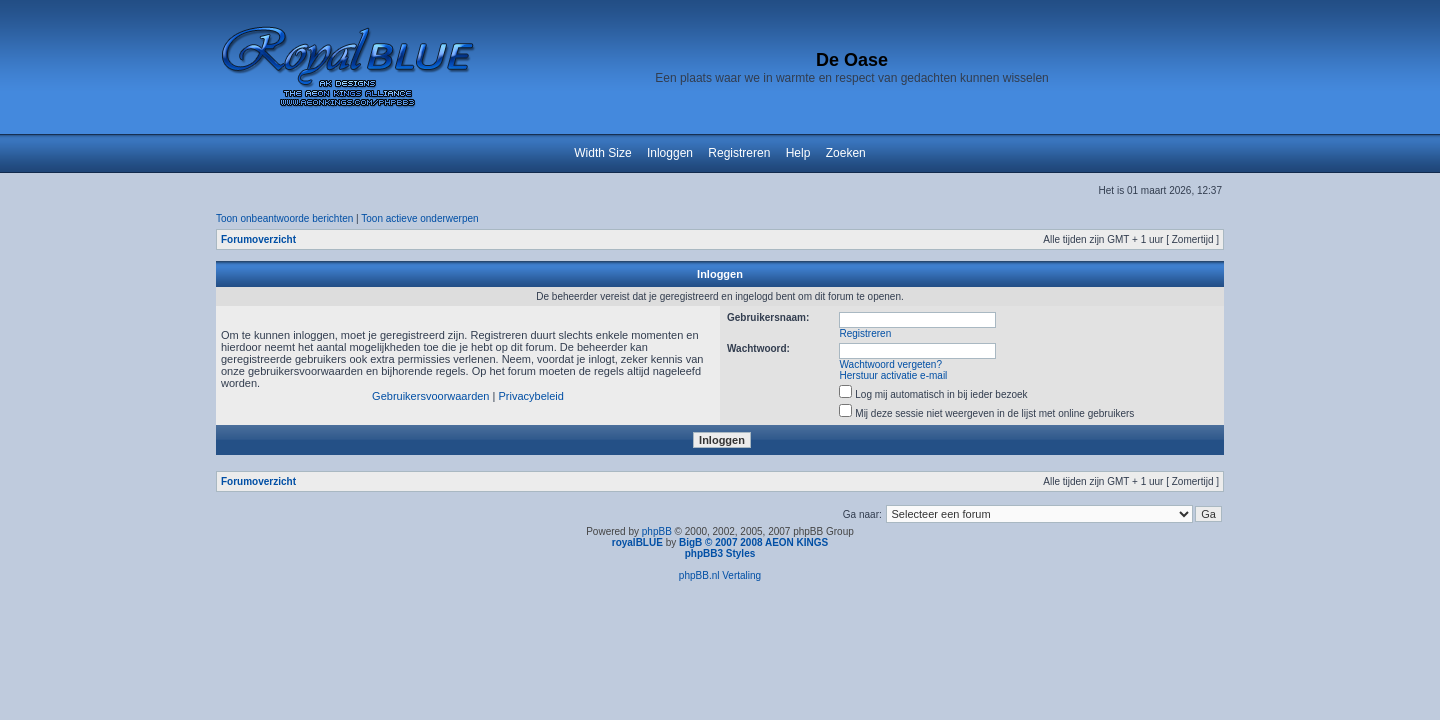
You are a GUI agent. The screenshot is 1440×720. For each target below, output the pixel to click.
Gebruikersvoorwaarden (430, 396)
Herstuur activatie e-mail (894, 375)
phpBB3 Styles (720, 553)
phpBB (657, 531)
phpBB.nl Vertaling (720, 575)
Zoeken (846, 153)
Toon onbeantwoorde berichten (284, 218)
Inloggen (670, 153)
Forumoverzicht (258, 239)
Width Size (602, 153)
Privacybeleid (530, 396)
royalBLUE (637, 542)
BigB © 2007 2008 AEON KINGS (753, 542)
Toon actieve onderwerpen (419, 218)
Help (798, 153)
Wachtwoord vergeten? (891, 364)
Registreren (739, 153)
